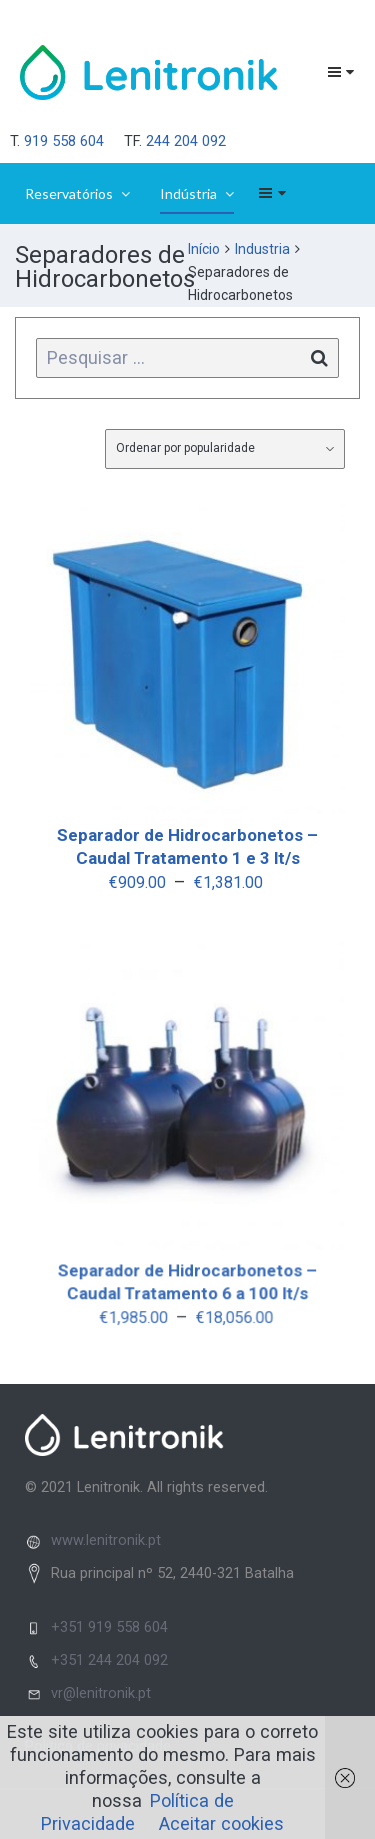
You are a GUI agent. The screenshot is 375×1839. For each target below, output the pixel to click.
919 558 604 (64, 141)
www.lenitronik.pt (106, 1540)
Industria (262, 249)
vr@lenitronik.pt (101, 1693)
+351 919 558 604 (109, 1627)
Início (204, 249)
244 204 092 (186, 141)
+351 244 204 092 (109, 1660)
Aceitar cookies (221, 1823)
